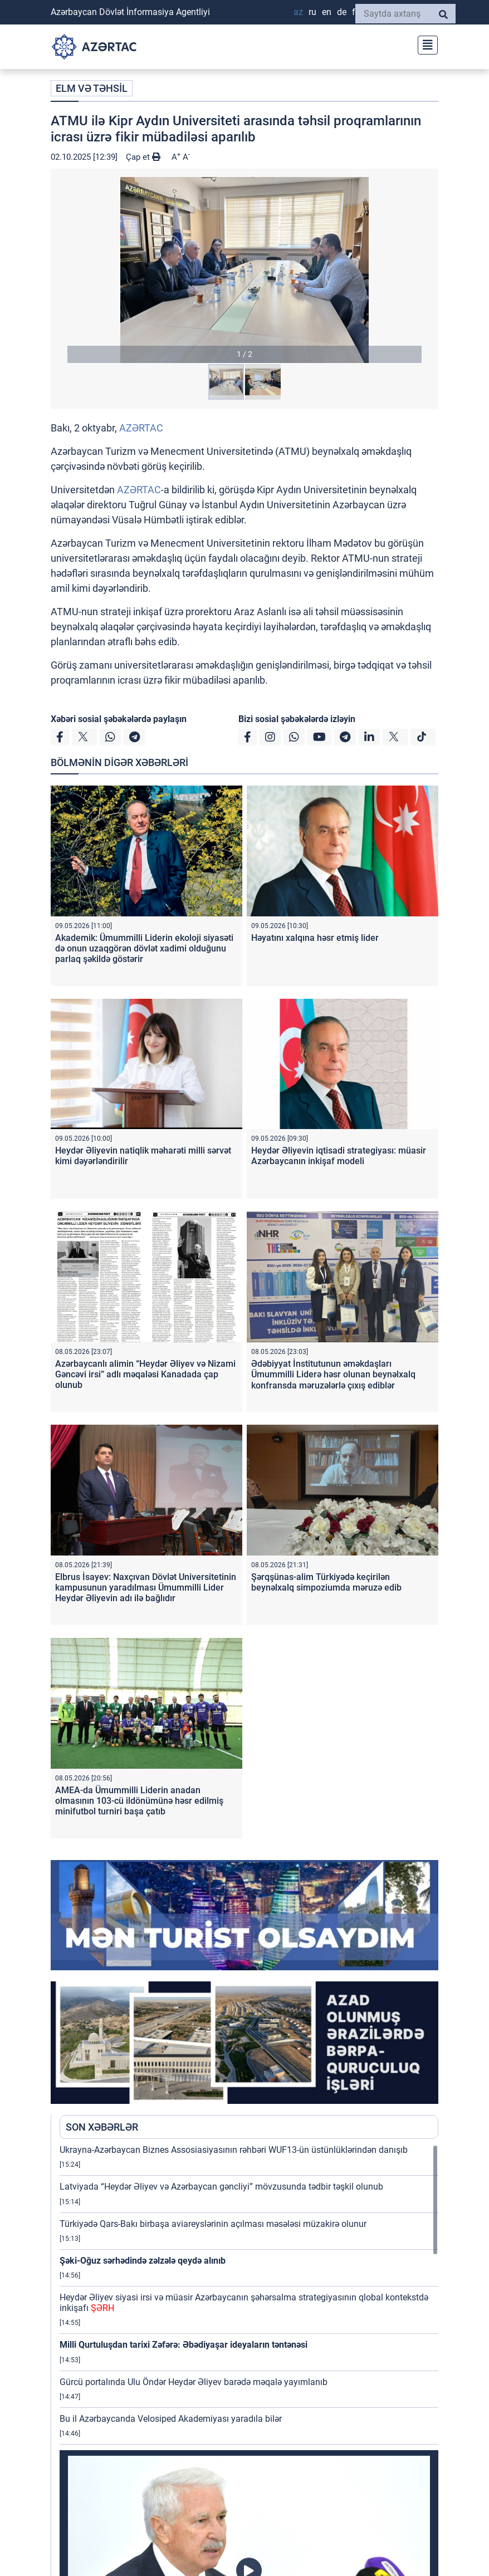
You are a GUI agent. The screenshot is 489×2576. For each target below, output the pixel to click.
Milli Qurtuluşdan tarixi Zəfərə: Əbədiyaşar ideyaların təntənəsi (183, 2344)
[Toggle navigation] (424, 43)
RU (312, 12)
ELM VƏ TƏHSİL (92, 88)
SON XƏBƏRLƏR (102, 2127)
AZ (298, 12)
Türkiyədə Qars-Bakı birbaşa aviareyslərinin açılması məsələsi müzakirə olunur (213, 2224)
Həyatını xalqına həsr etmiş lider (315, 938)
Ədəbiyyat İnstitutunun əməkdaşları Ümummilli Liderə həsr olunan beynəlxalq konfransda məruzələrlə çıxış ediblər (333, 1374)
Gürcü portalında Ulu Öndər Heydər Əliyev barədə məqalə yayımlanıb (193, 2382)
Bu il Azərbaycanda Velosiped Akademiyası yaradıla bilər (171, 2418)
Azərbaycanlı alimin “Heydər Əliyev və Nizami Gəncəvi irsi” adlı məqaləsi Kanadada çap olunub (145, 1374)
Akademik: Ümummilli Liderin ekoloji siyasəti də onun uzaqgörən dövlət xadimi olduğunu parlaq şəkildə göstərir (144, 948)
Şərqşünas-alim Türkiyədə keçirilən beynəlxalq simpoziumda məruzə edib (326, 1582)
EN (326, 12)
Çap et (143, 157)
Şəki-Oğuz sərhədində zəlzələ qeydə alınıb (143, 2260)
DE (341, 12)
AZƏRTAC (141, 428)
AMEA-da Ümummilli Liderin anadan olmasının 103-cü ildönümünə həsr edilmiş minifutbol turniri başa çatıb (139, 1801)
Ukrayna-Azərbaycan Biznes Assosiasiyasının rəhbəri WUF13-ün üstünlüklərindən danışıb (234, 2150)
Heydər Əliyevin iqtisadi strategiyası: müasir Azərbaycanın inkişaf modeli (338, 1155)
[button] (244, 270)
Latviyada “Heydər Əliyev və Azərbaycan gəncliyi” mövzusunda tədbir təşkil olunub (221, 2186)
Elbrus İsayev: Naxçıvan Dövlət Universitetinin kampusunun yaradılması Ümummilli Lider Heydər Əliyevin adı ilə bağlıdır (145, 1587)
